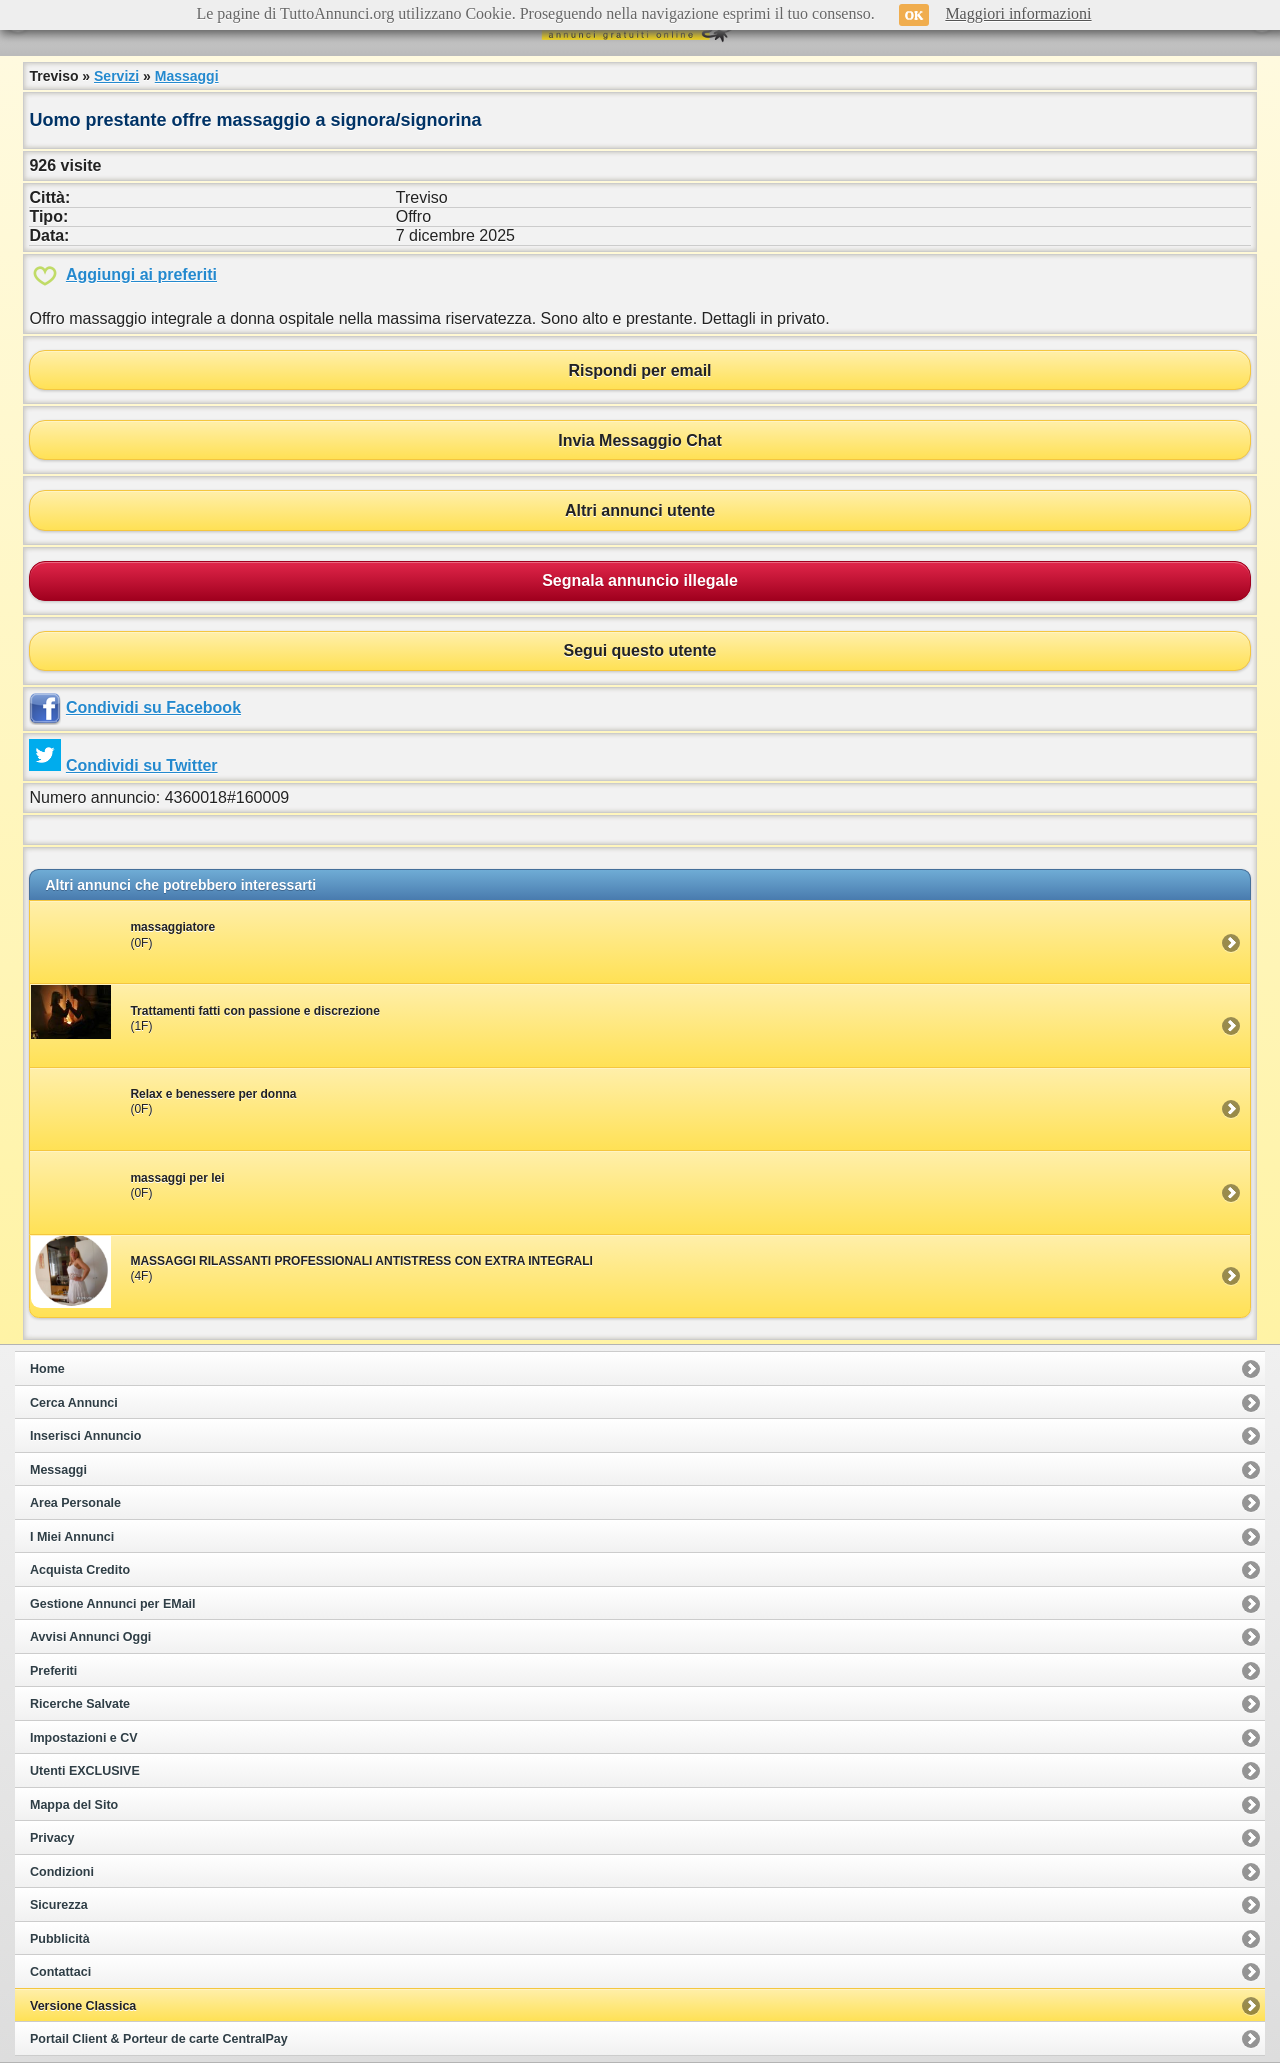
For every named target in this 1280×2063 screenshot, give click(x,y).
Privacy (52, 1838)
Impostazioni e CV (84, 1738)
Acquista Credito (80, 1570)
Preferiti (53, 1671)
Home (47, 1369)
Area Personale (75, 1503)
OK (914, 15)
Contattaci (60, 1972)
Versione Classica (83, 2006)
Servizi (116, 76)
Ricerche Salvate (80, 1704)
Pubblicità (60, 1939)
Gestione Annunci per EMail (113, 1604)
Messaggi (58, 1470)
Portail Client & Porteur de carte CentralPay (159, 2039)
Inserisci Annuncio (85, 1436)
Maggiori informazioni (1018, 13)
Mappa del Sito (74, 1805)
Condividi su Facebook (153, 707)
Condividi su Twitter (142, 765)
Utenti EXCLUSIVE (85, 1771)
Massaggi (187, 76)
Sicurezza (59, 1905)
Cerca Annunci (74, 1403)
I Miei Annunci (72, 1537)
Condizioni (62, 1872)
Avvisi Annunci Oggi (90, 1637)
